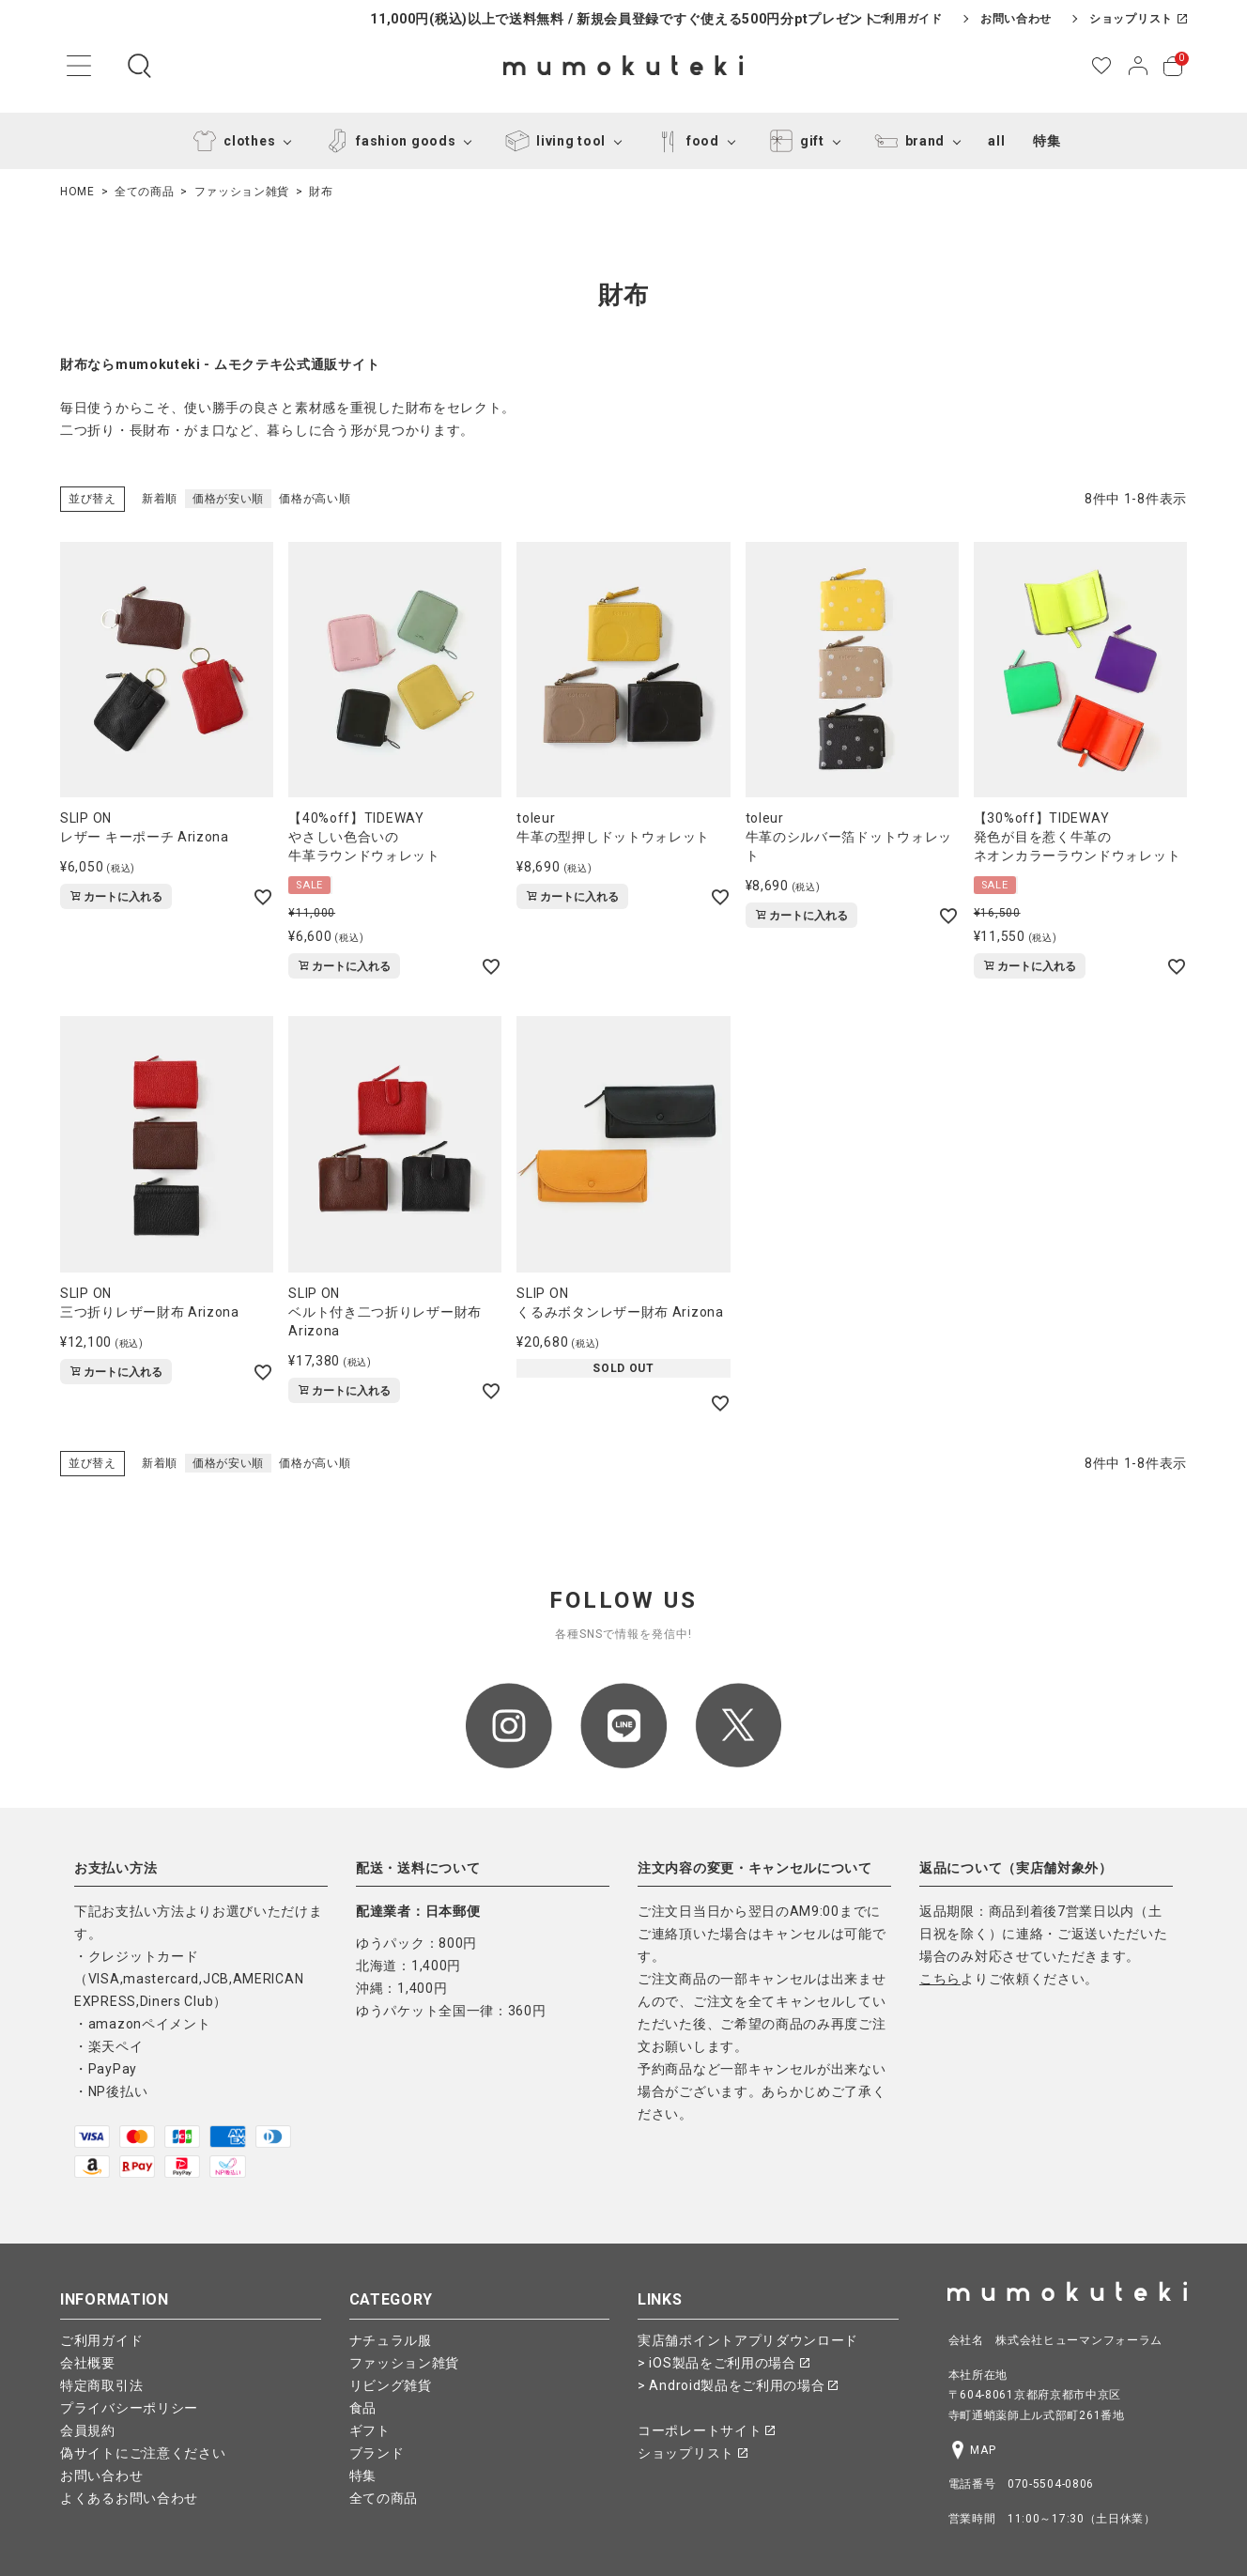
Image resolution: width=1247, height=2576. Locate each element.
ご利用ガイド (907, 18)
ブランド (377, 2452)
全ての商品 (145, 191)
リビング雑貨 (390, 2385)
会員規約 (87, 2430)
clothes (230, 141)
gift (793, 141)
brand (907, 141)
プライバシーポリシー (129, 2407)
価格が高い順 (314, 498)
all (996, 140)
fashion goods (386, 141)
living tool (552, 141)
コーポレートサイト (706, 2430)
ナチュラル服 (390, 2340)
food (684, 141)
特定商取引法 (101, 2385)
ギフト (370, 2430)
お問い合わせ (1016, 18)
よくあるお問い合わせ (129, 2498)
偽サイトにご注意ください (142, 2452)
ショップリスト (1138, 18)
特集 (1046, 140)
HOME (77, 191)
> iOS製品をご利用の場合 (723, 2362)
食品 (363, 2407)
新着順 (159, 498)
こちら (940, 1978)
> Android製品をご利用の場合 (738, 2385)
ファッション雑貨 (242, 191)
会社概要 (87, 2362)
